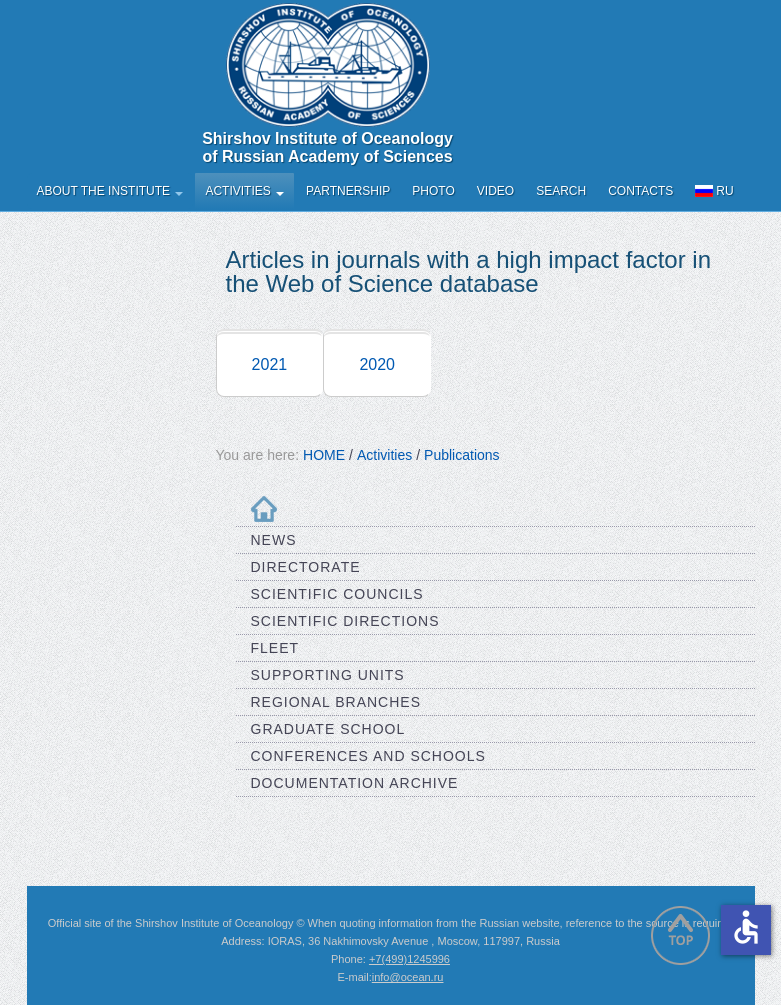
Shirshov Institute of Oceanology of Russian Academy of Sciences (327, 147)
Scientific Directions (345, 621)
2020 (377, 364)
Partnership (348, 191)
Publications (462, 455)
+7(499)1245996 (409, 959)
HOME (324, 455)
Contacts (640, 191)
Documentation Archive (355, 783)
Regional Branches (336, 702)
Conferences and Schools (368, 756)
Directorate (306, 567)
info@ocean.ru (408, 977)
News (274, 540)
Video (495, 191)
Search (561, 191)
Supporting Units (328, 675)
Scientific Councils (337, 594)
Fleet (275, 648)
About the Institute (110, 191)
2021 (270, 364)
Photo (433, 191)
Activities (244, 191)
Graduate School (328, 729)
